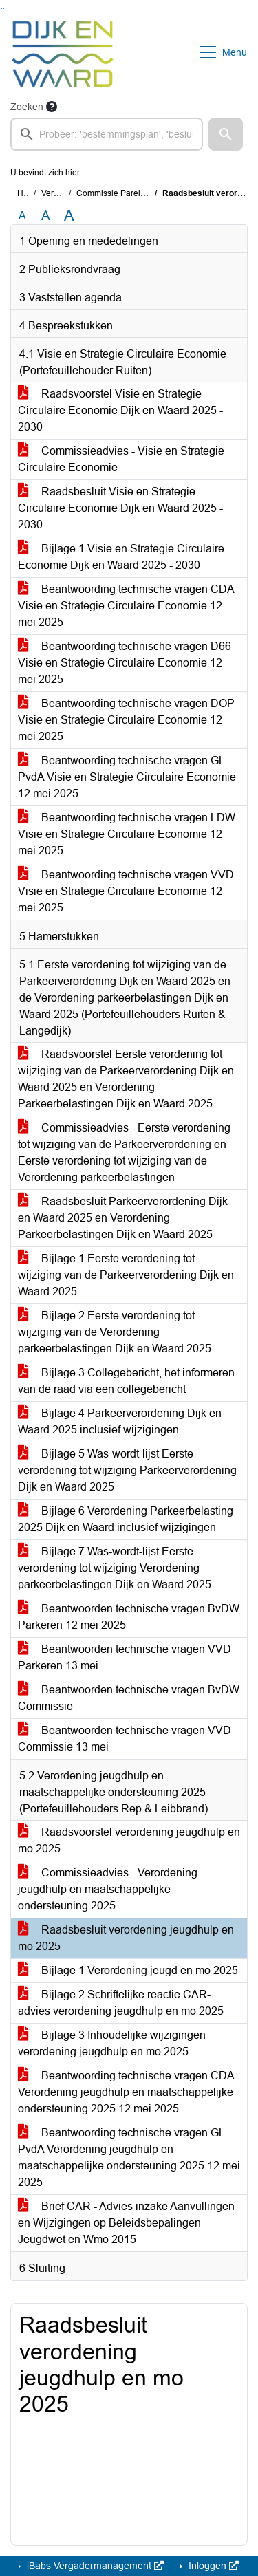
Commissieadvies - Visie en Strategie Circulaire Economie (121, 459)
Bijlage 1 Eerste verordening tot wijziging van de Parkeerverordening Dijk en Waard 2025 (126, 1275)
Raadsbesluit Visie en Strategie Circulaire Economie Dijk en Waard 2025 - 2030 (120, 508)
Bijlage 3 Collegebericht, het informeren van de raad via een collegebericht (126, 1381)
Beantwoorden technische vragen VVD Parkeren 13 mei (124, 1657)
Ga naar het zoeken (1, 8)
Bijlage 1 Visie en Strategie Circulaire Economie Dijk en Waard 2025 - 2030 (121, 557)
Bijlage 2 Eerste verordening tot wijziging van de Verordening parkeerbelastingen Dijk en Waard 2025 (114, 1332)
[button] (225, 134)
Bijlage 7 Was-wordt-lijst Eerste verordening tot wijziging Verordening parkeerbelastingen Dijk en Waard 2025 (114, 1568)
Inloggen (212, 2565)
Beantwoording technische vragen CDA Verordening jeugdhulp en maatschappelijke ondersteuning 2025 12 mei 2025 (126, 2092)
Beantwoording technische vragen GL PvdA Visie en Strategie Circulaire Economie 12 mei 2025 (127, 777)
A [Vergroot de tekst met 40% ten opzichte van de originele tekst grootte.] (69, 216)
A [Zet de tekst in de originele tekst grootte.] (22, 215)
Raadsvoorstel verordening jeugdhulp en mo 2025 (129, 1840)
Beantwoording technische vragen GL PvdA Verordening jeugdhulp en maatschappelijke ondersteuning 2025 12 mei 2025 (129, 2157)
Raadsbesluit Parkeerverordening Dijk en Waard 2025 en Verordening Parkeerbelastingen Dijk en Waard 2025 (123, 1217)
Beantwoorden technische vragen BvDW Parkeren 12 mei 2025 (128, 1617)
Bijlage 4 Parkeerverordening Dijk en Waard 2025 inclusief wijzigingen (120, 1421)
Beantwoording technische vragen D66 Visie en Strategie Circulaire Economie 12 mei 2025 (124, 662)
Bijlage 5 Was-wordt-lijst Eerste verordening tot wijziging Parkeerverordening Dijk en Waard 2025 (127, 1470)
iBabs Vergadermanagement (94, 2565)
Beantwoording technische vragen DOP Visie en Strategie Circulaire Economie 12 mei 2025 (126, 719)
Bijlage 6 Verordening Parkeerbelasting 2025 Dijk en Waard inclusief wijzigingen (125, 1519)
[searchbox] (106, 134)
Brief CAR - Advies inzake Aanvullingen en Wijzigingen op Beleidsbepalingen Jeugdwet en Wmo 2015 (126, 2222)
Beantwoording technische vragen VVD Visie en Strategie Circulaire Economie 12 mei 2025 (126, 891)
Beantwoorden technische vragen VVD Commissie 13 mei (124, 1738)
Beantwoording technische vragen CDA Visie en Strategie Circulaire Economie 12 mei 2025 (126, 605)
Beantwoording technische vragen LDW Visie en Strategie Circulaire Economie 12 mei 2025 (126, 834)
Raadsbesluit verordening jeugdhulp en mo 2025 (126, 1938)
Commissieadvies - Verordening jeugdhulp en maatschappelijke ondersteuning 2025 (107, 1889)
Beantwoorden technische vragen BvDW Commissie (128, 1698)
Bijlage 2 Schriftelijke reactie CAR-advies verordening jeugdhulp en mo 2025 (121, 2003)
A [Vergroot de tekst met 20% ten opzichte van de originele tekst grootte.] (45, 215)
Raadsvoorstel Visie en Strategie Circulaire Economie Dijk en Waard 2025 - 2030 (120, 410)
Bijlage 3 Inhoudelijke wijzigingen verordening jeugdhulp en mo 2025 (112, 2043)
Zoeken (26, 106)
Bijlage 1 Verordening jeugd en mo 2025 (128, 1970)
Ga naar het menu (3, 8)
